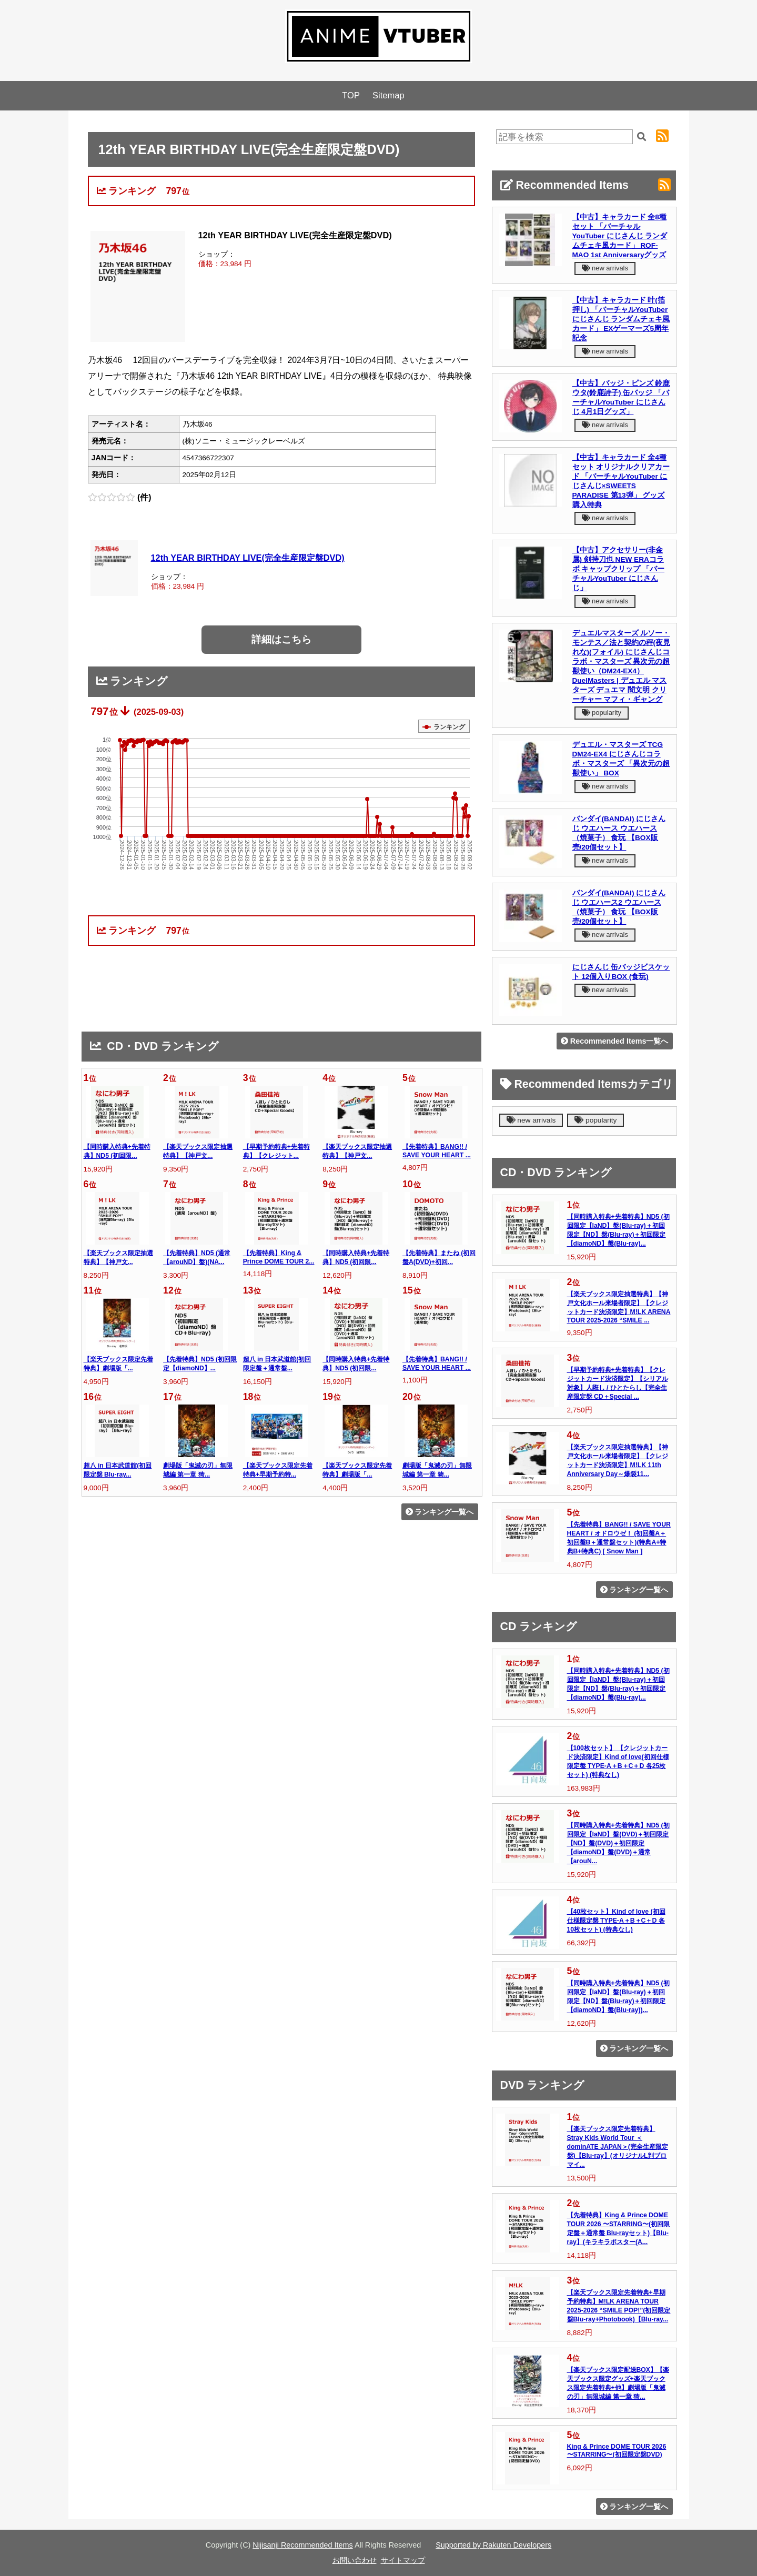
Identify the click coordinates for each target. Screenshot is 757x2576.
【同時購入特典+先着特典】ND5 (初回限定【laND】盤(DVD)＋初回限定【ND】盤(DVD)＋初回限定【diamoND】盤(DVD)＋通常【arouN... (618, 1843)
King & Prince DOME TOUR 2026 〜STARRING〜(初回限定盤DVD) (617, 2450)
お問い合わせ (354, 2560)
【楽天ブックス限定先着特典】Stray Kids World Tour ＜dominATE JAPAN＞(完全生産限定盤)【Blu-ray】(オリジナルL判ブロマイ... (617, 2146)
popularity (602, 712)
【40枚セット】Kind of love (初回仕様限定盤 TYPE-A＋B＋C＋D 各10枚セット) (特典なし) (616, 1920)
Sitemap (388, 95)
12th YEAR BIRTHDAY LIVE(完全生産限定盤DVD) (248, 557)
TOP (351, 95)
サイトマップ (403, 2560)
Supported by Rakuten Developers (493, 2545)
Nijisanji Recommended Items (302, 2545)
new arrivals (605, 268)
